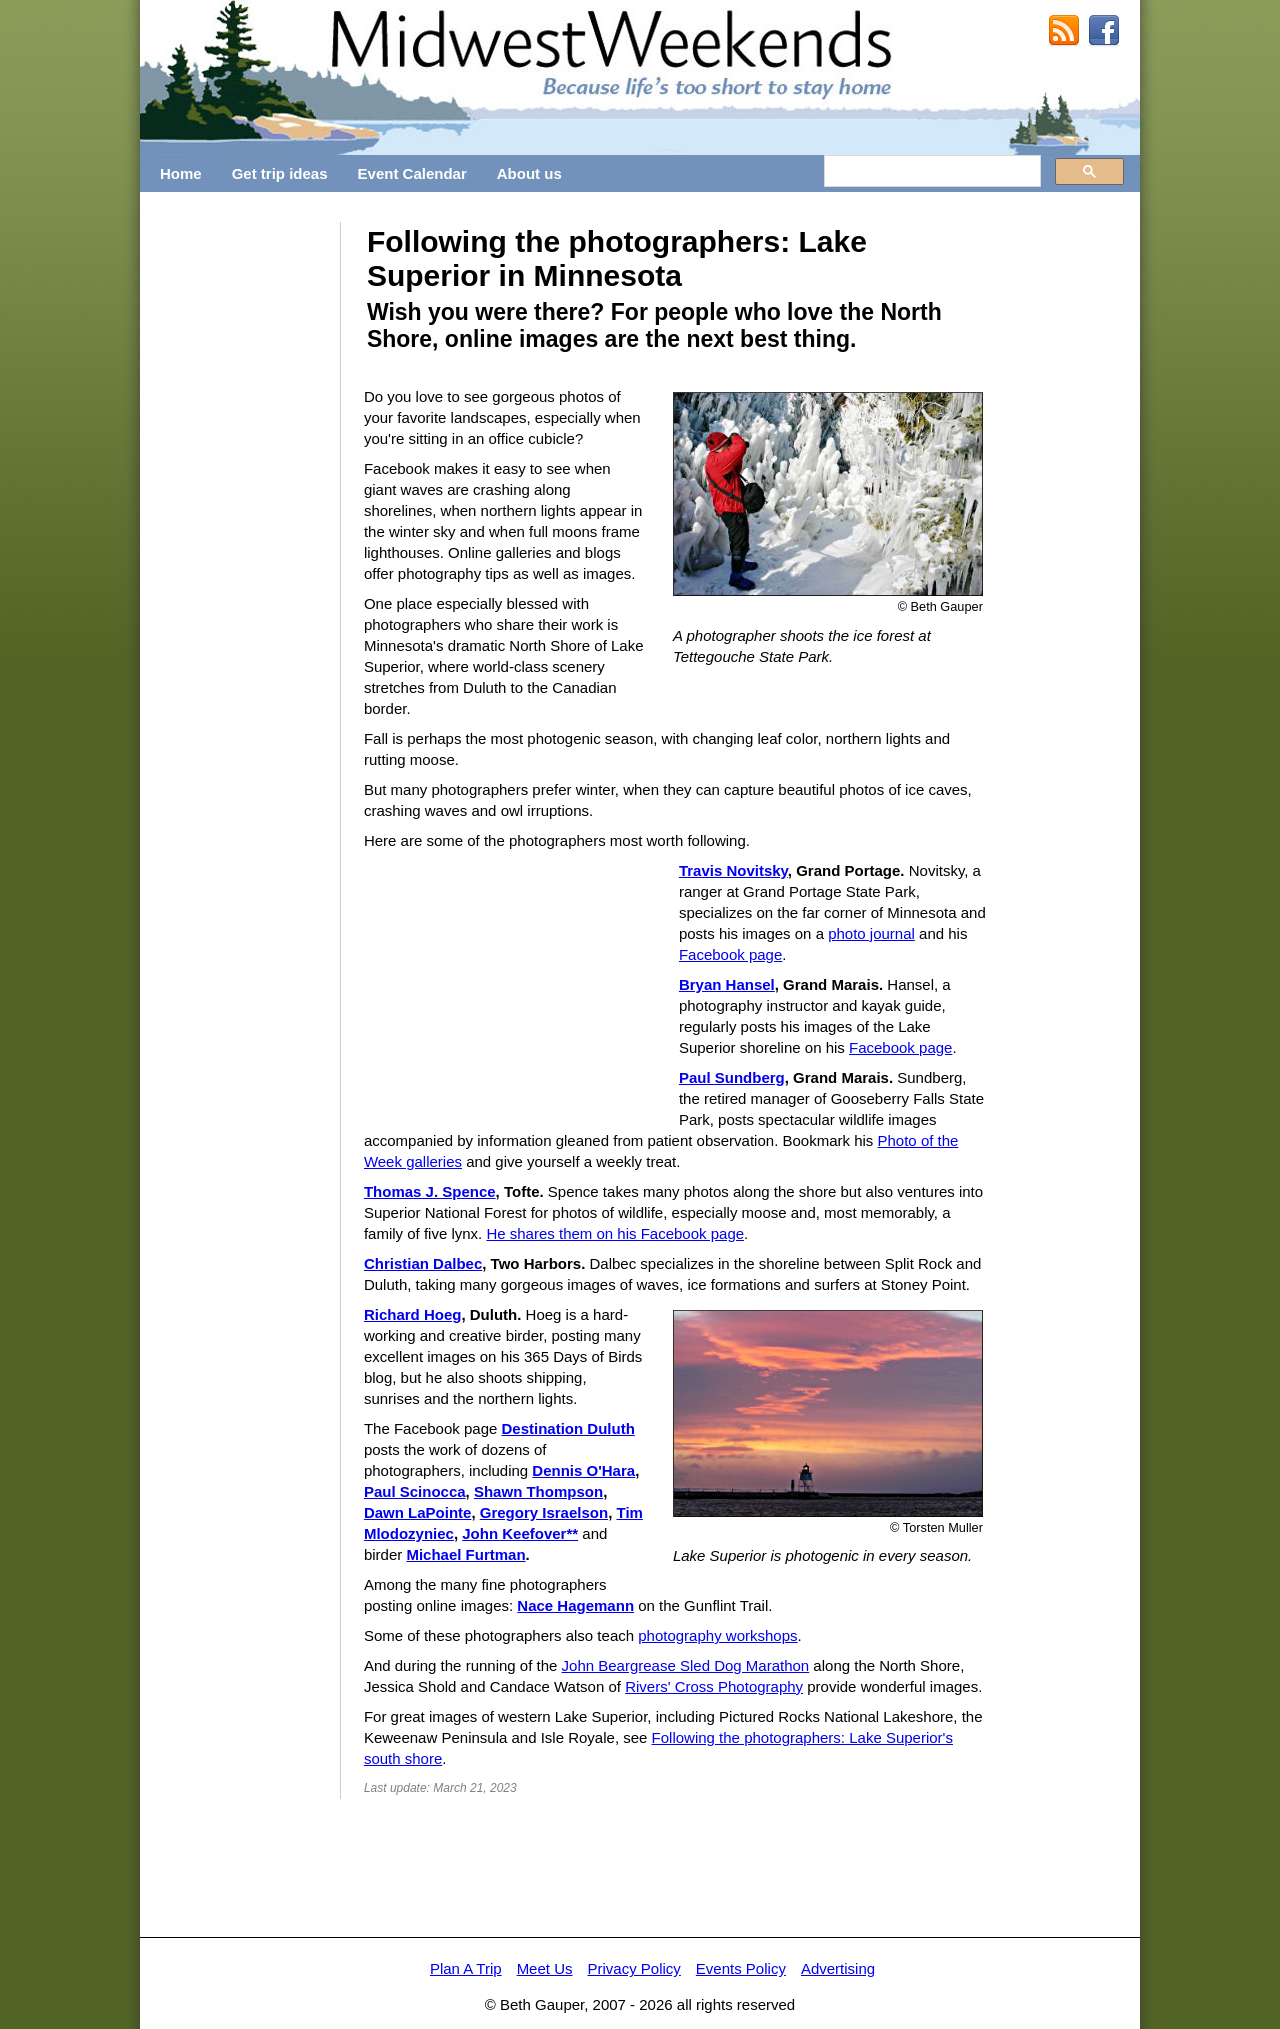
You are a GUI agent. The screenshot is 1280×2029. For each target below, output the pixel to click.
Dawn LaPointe (418, 1512)
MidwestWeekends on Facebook (1104, 31)
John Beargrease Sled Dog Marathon (686, 1665)
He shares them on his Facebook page (615, 1233)
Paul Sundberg (732, 1077)
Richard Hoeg (413, 1314)
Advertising (838, 1968)
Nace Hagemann (575, 1605)
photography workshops (717, 1635)
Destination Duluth (567, 1428)
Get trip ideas (280, 173)
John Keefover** (520, 1533)
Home (181, 173)
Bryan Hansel (727, 984)
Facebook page (730, 954)
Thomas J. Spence (430, 1191)
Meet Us (545, 1968)
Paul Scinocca (415, 1491)
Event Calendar (412, 173)
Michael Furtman (465, 1554)
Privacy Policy (633, 1968)
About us (529, 173)
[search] (930, 172)
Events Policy (741, 1968)
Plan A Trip (466, 1968)
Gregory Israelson (544, 1512)
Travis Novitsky (733, 870)
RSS (1064, 31)
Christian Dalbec (423, 1263)
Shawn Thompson (538, 1491)
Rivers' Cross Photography (714, 1686)
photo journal (871, 933)
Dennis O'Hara (583, 1470)
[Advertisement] (240, 522)
